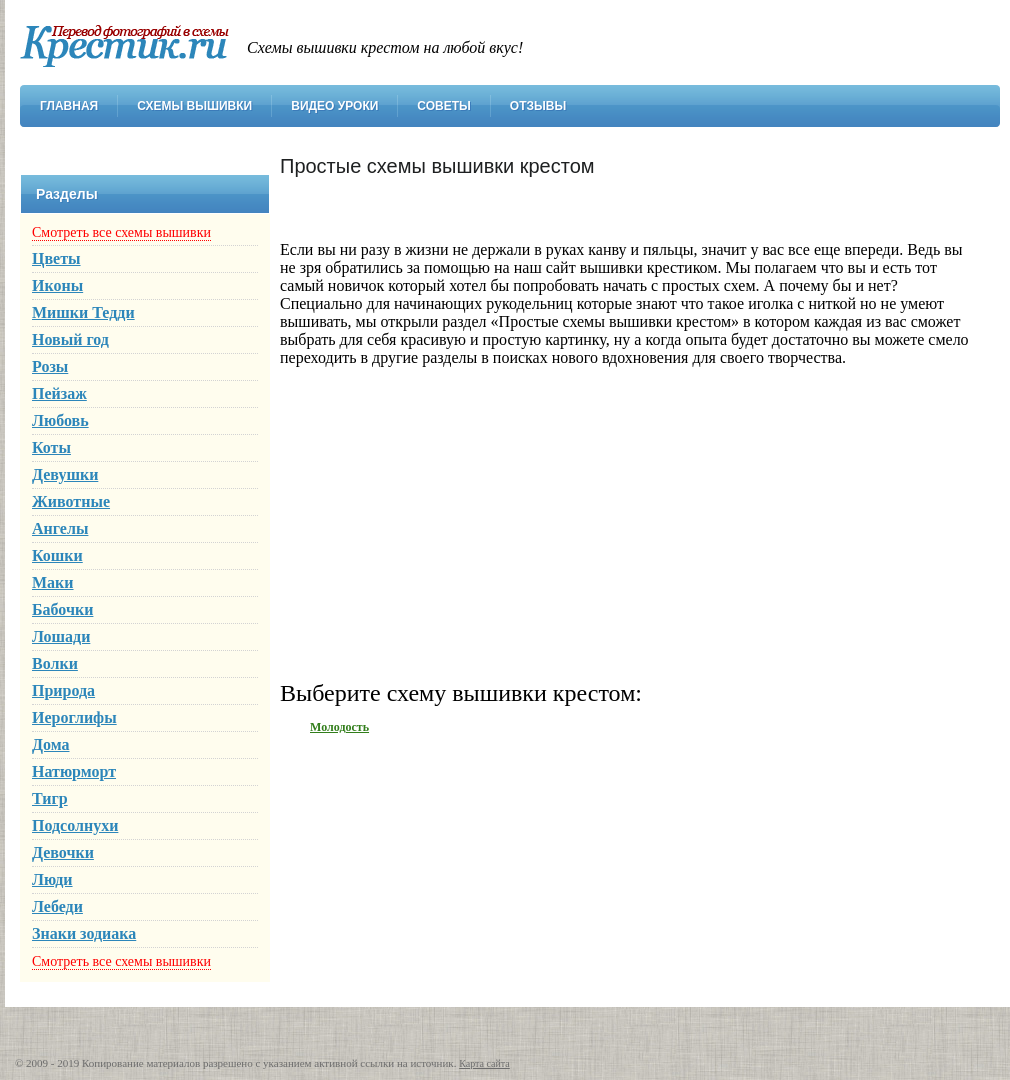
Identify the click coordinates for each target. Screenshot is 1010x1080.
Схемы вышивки (194, 106)
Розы (50, 366)
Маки (53, 582)
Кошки (57, 555)
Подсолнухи (75, 825)
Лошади (61, 636)
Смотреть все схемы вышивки (121, 232)
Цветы (56, 258)
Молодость (339, 727)
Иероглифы (74, 717)
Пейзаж (59, 393)
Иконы (57, 285)
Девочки (63, 852)
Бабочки (62, 609)
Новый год (70, 339)
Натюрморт (74, 771)
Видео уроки (334, 106)
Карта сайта (484, 1063)
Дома (51, 744)
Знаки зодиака (84, 933)
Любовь (60, 420)
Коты (51, 447)
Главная (69, 106)
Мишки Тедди (83, 312)
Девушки (65, 474)
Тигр (50, 798)
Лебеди (57, 906)
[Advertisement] (630, 522)
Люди (52, 879)
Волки (55, 663)
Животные (71, 501)
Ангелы (60, 528)
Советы (443, 106)
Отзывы (538, 106)
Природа (63, 690)
